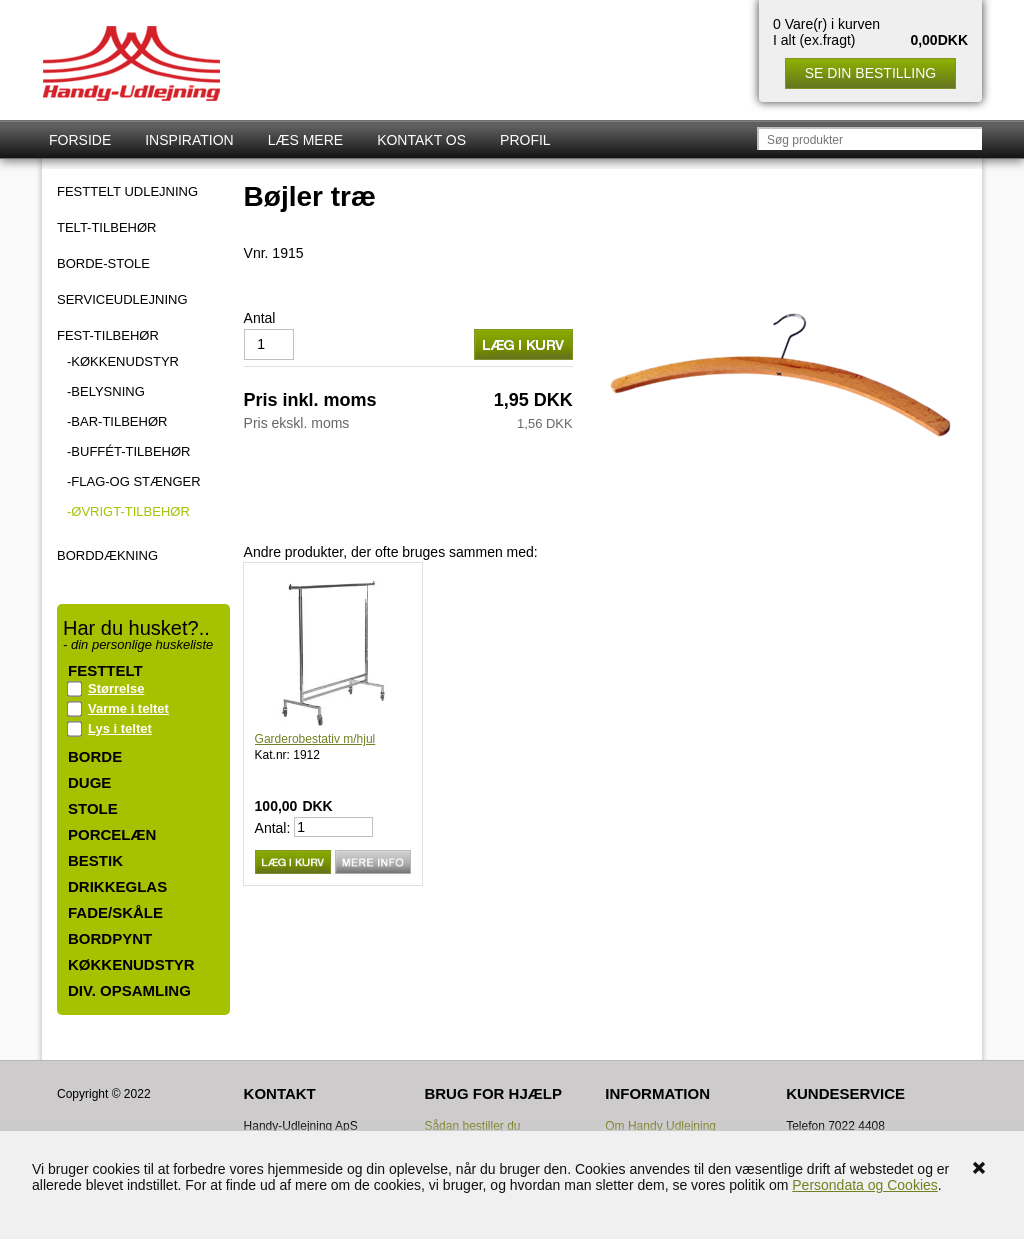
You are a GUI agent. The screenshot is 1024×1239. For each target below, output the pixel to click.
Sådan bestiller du (472, 1126)
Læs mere (305, 140)
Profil (525, 140)
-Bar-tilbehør (117, 421)
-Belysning (106, 391)
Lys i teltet (120, 728)
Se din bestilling (870, 73)
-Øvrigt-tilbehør (128, 511)
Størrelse (116, 688)
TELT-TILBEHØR (106, 228)
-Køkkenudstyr (123, 361)
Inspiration (189, 140)
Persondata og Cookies (865, 1185)
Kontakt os (421, 140)
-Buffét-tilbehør (129, 451)
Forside (80, 140)
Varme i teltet (128, 708)
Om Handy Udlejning (660, 1126)
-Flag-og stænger (134, 481)
